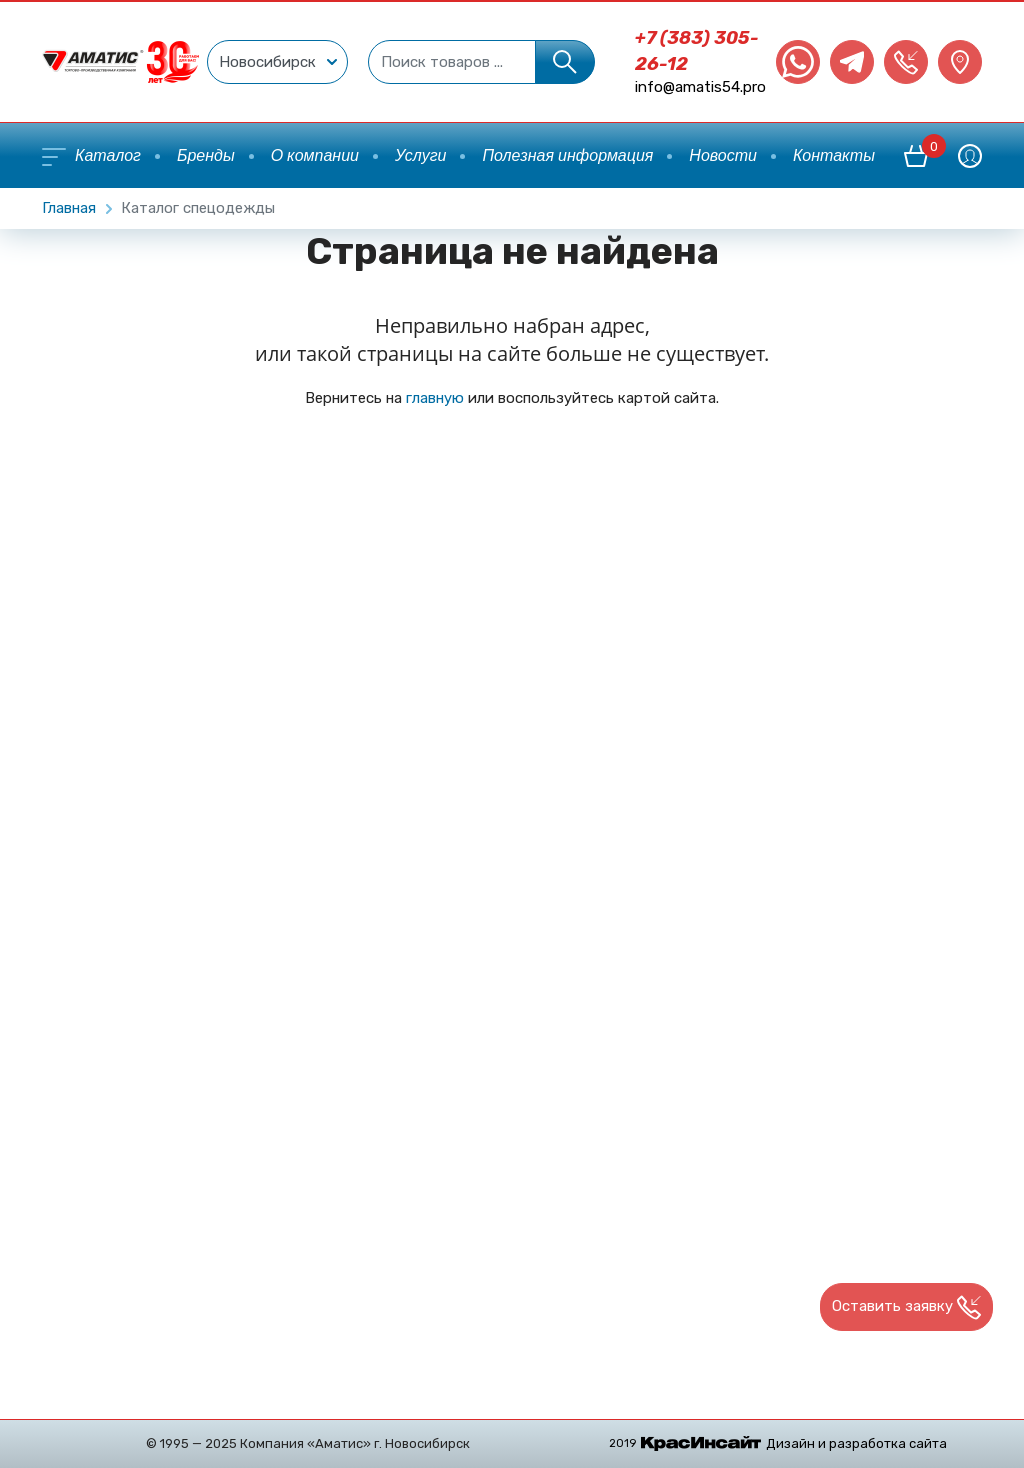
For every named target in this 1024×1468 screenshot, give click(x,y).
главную (435, 398)
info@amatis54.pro (700, 87)
